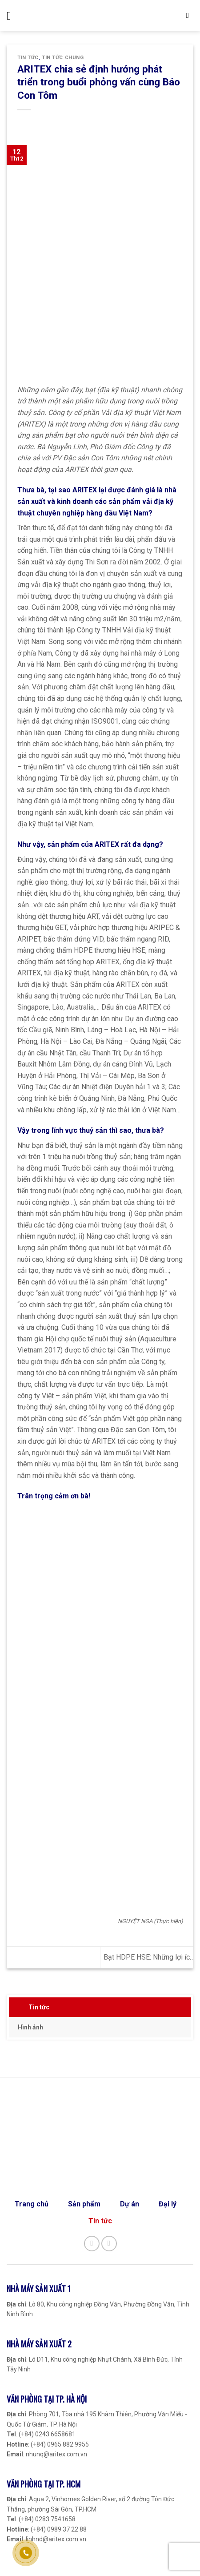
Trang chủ (31, 2204)
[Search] (189, 15)
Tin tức (38, 2007)
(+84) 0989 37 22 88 (59, 2529)
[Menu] (12, 15)
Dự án (129, 2204)
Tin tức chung (63, 57)
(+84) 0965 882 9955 (60, 2444)
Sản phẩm (84, 2204)
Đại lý (167, 2204)
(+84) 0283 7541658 (47, 2519)
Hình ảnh (30, 2027)
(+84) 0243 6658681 (47, 2434)
